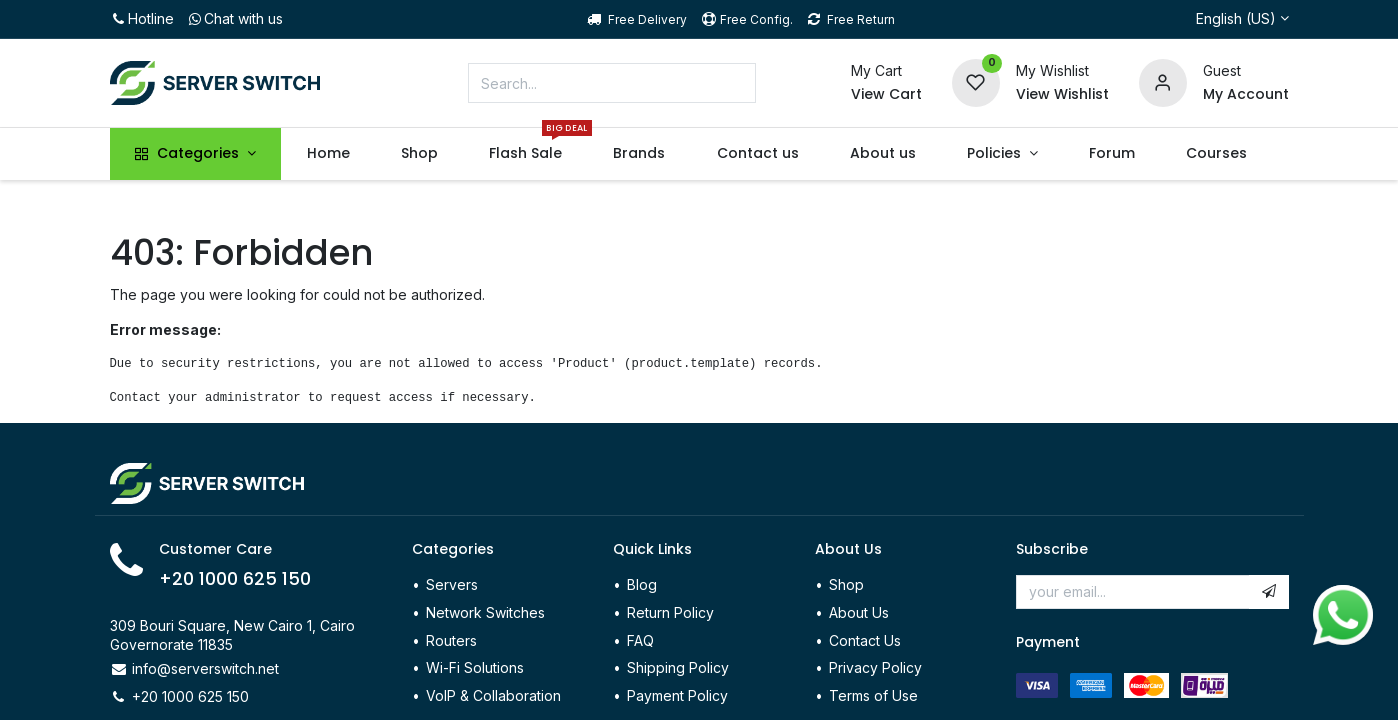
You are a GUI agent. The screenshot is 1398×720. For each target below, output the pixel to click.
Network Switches (485, 612)
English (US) (1236, 18)
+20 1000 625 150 (235, 579)
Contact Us (865, 640)
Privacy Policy (875, 667)
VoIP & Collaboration (493, 695)
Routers (451, 640)
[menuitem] (328, 154)
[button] (1269, 592)
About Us (859, 612)
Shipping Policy (678, 667)
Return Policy (672, 612)
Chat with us (234, 18)
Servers (452, 584)
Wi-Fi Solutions (475, 667)
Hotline (142, 18)
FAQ (640, 640)
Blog (642, 584)
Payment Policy (677, 695)
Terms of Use (873, 695)
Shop (846, 584)
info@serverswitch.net (205, 668)
